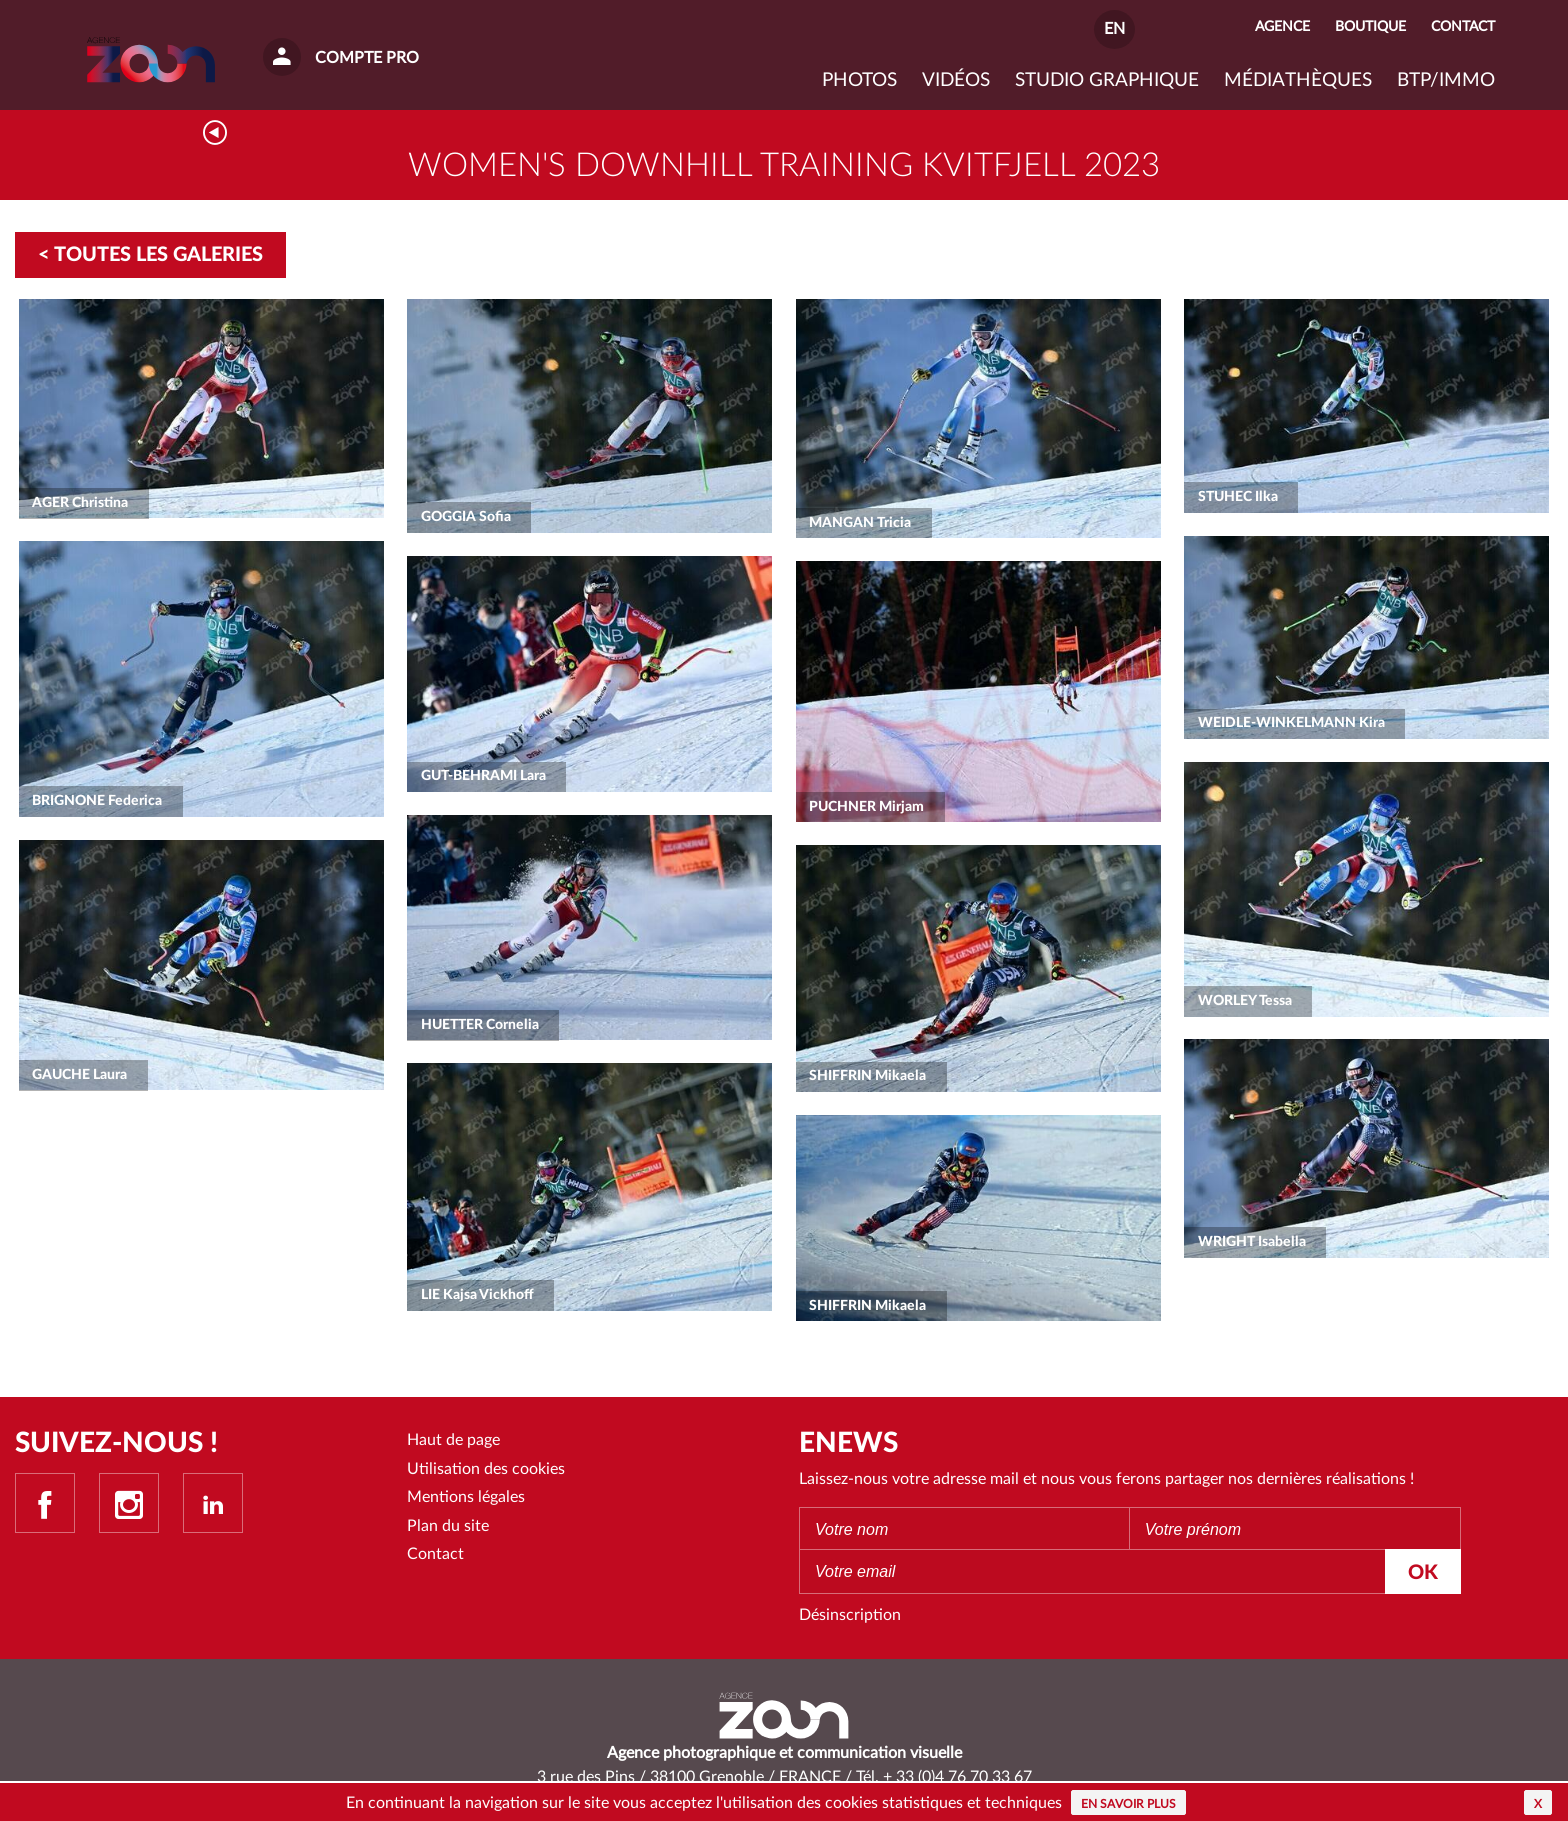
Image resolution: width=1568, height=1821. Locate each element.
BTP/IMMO (1446, 80)
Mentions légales (466, 1497)
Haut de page (453, 1440)
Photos (859, 80)
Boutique (1370, 26)
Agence (1282, 26)
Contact (435, 1554)
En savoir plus (1128, 1804)
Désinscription (850, 1615)
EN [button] (1114, 29)
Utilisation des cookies (486, 1469)
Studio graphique (1107, 80)
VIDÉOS (956, 80)
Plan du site (448, 1526)
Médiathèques (1298, 80)
